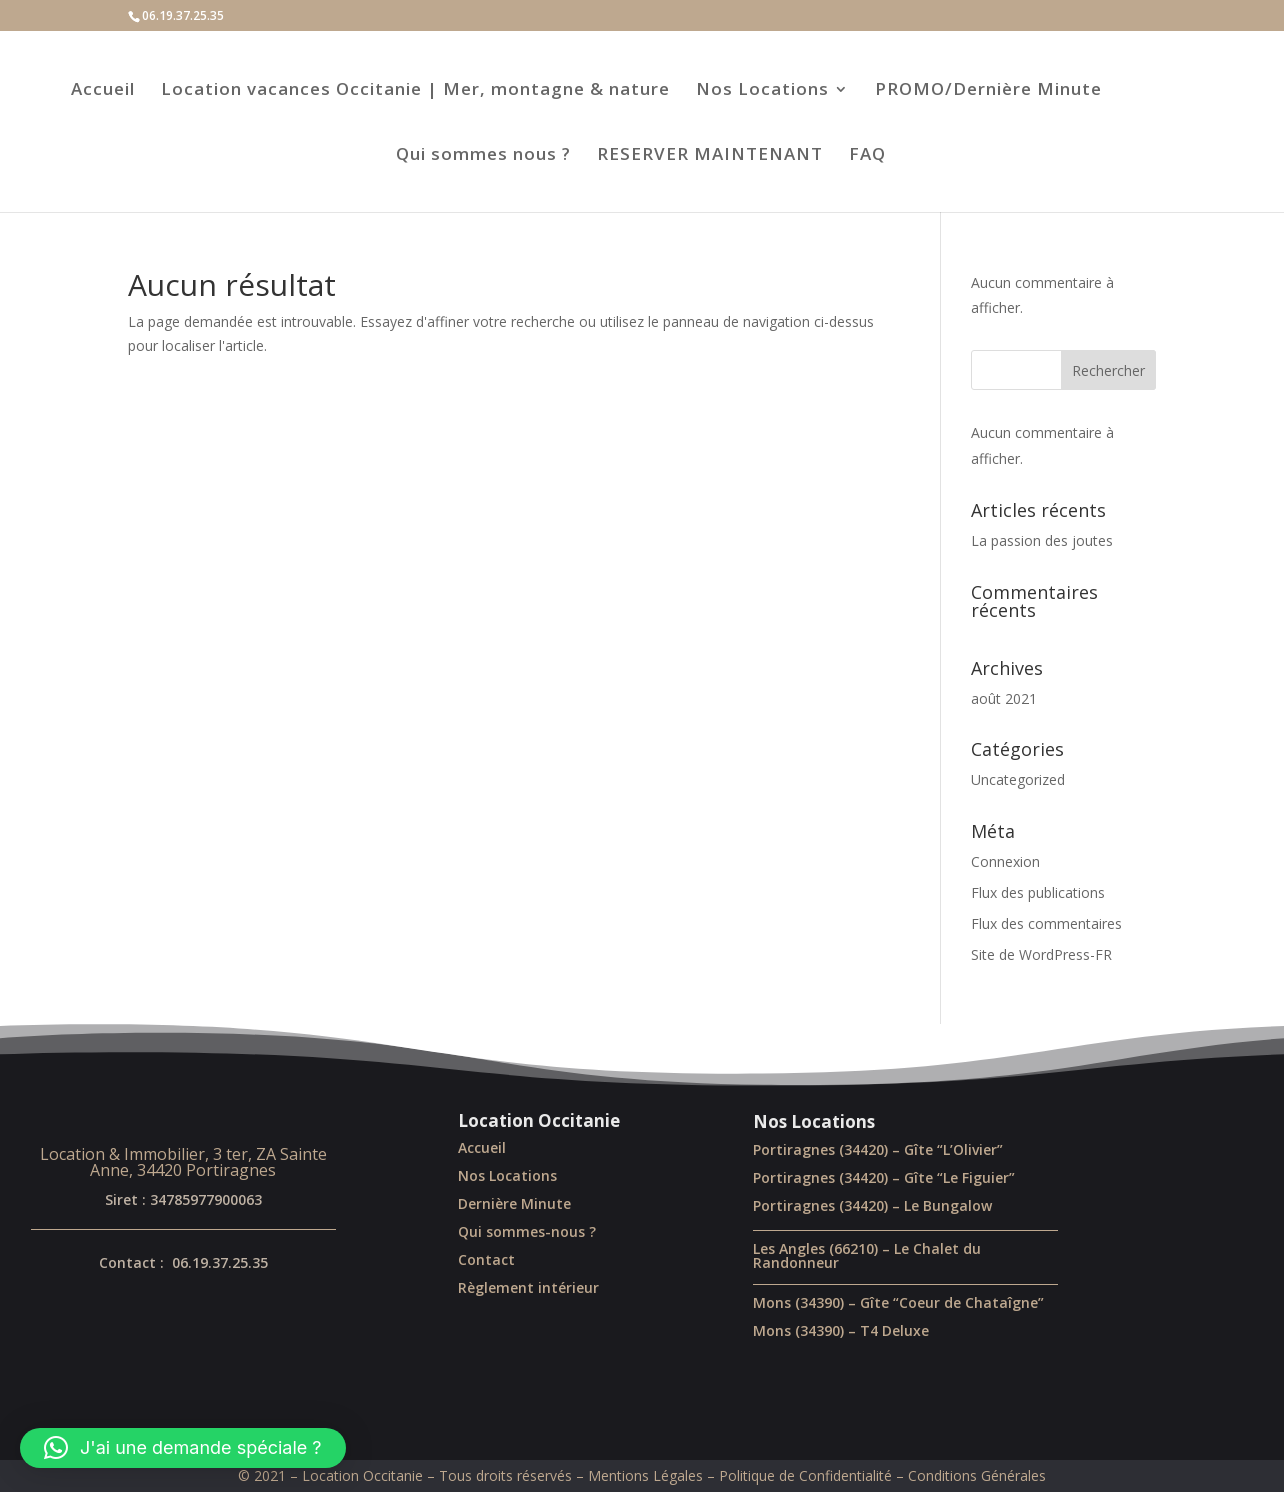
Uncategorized (1018, 779)
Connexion (1005, 861)
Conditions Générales (977, 1475)
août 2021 (1004, 698)
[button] (183, 1448)
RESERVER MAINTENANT (710, 156)
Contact (486, 1259)
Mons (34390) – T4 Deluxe (841, 1330)
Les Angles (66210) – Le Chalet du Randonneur (867, 1255)
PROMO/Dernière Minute (988, 91)
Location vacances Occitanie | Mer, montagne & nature (415, 91)
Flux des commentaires (1046, 923)
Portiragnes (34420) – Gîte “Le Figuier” (884, 1177)
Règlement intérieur (528, 1287)
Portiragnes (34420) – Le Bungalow (872, 1205)
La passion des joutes (1042, 540)
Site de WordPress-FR (1041, 954)
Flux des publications (1038, 892)
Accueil (103, 91)
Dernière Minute (514, 1203)
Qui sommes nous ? (483, 156)
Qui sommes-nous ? (527, 1231)
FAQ (867, 156)
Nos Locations (762, 91)
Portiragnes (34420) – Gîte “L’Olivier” (878, 1149)
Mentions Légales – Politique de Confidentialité (740, 1475)
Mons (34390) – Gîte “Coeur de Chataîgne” (898, 1302)
